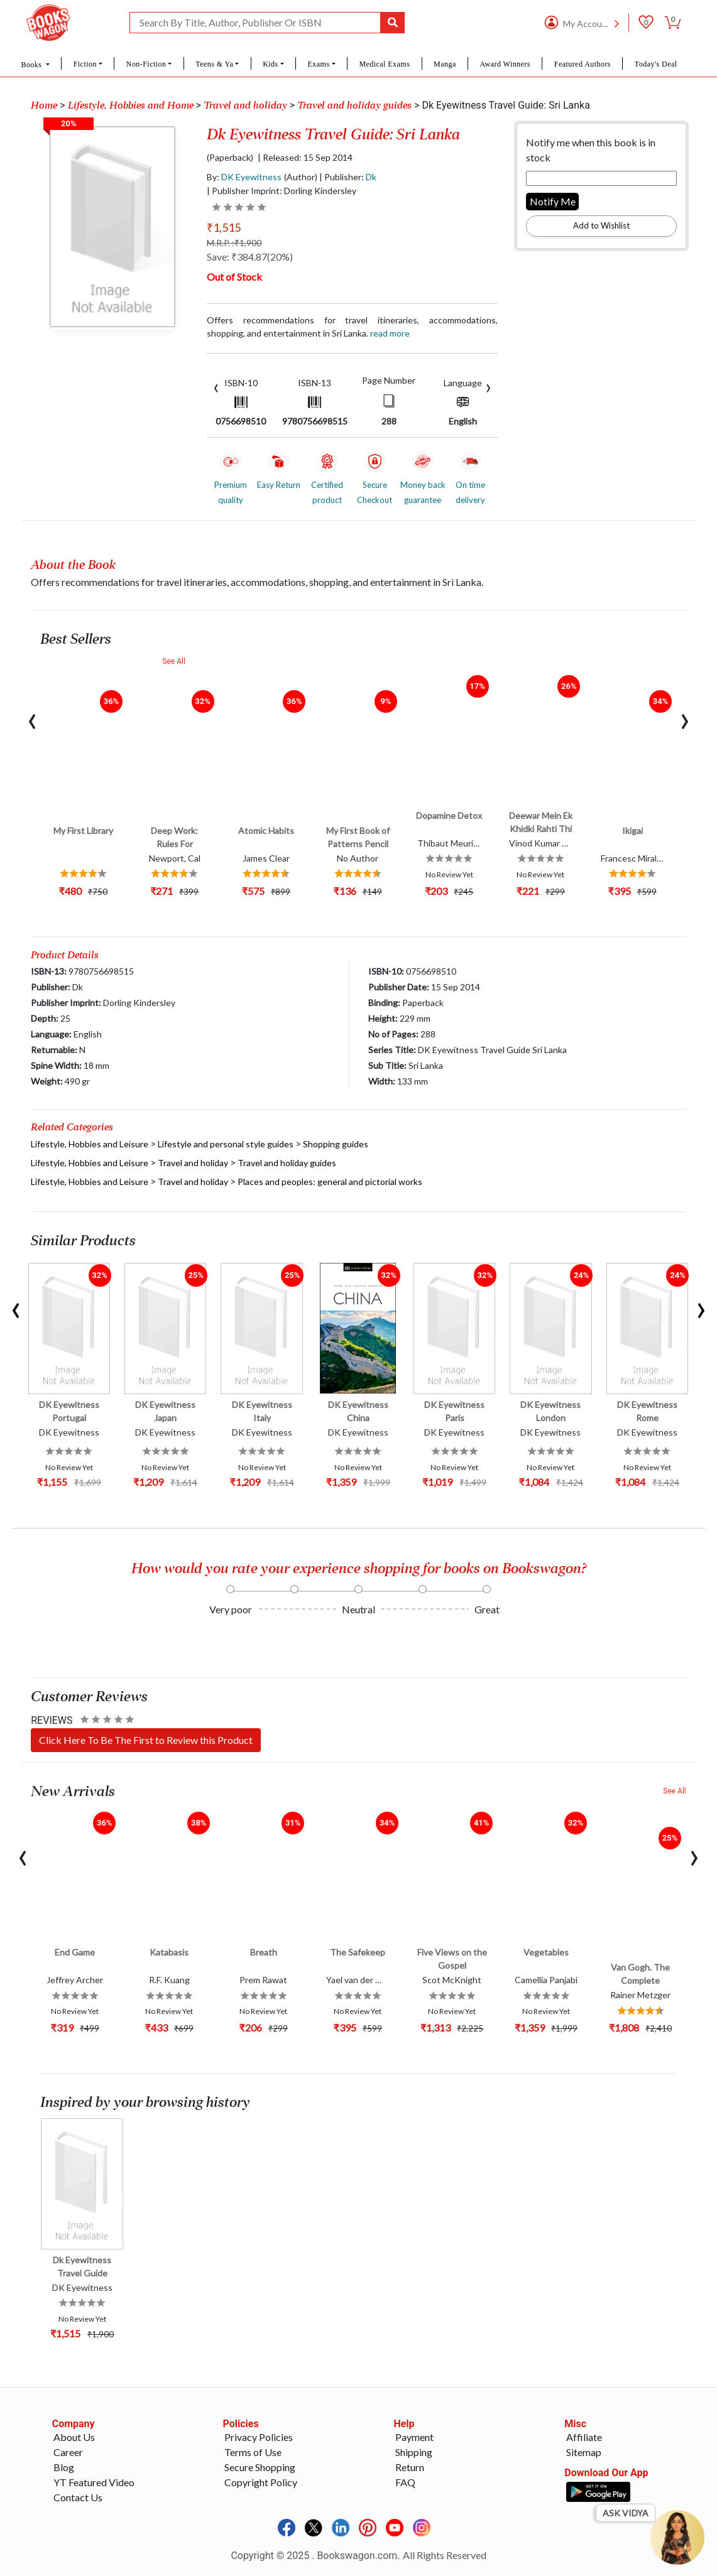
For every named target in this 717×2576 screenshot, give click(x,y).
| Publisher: (347, 176)
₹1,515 (224, 227)
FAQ (405, 2482)
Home (44, 105)
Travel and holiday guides (354, 105)
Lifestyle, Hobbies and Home (131, 105)
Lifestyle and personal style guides (225, 1144)
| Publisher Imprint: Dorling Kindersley (281, 190)
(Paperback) (230, 158)
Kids (270, 64)
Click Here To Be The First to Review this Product (146, 1740)
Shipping (413, 2452)
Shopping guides (335, 1144)
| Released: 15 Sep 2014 (305, 158)
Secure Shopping (259, 2467)
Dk (371, 176)
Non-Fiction (146, 64)
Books (32, 64)
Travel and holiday (245, 105)
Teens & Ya (214, 64)
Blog (63, 2467)
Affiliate (584, 2437)
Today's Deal (656, 64)
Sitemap (583, 2452)
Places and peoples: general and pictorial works (330, 1181)
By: (244, 176)
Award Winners (505, 64)
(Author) (300, 176)
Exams (319, 64)
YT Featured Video (93, 2482)
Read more (390, 333)
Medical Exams (384, 64)
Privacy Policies (258, 2437)
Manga (445, 64)
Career (68, 2452)
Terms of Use (253, 2452)
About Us (74, 2437)
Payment (414, 2437)
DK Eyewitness (251, 176)
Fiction (85, 64)
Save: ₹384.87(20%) (250, 256)
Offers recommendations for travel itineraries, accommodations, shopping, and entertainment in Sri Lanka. (352, 326)
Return (409, 2467)
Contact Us (77, 2497)
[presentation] (216, 386)
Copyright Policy (260, 2482)
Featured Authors (582, 64)
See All (173, 661)
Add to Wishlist (601, 225)
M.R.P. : (234, 242)
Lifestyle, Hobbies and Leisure (89, 1144)
